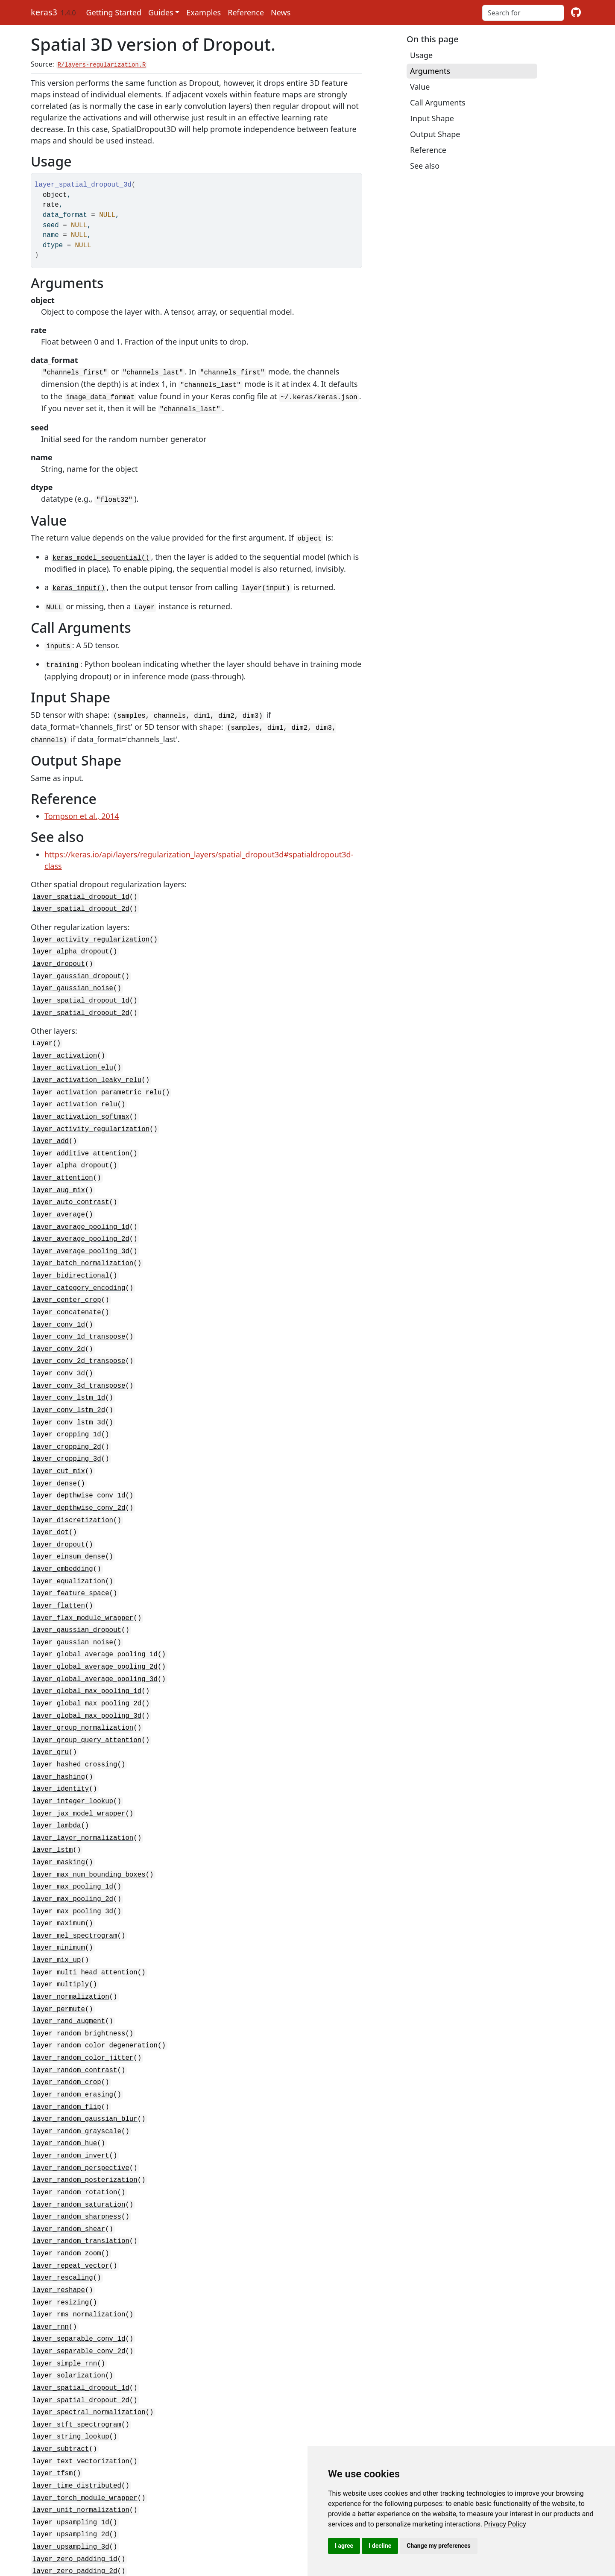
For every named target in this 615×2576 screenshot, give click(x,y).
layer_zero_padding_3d (74, 2479)
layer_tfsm (52, 2375)
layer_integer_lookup (72, 1741)
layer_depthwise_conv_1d (78, 1453)
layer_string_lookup (70, 2340)
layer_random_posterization (85, 2098)
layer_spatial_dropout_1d (80, 886)
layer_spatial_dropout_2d (80, 897)
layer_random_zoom (66, 2167)
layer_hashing (58, 1718)
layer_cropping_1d (66, 1395)
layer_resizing (60, 2214)
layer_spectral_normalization (89, 2317)
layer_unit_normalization (80, 2410)
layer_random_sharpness (76, 2133)
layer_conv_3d (58, 1337)
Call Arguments (438, 102)
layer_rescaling (62, 2191)
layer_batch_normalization (82, 1234)
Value (420, 87)
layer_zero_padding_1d (74, 2456)
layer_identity (60, 1729)
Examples (203, 12)
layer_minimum (58, 1879)
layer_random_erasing (72, 2018)
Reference (246, 12)
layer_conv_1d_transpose (78, 1303)
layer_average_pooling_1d (80, 1199)
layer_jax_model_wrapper (78, 1752)
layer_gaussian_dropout (76, 962)
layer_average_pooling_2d (80, 1211)
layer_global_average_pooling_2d (95, 1614)
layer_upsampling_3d (70, 2444)
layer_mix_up (56, 1891)
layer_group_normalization (82, 1672)
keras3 (44, 12)
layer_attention (62, 1153)
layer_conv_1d (58, 1291)
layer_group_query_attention (86, 1683)
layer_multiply (60, 1914)
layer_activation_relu (74, 1084)
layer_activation (64, 1038)
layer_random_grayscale (76, 2052)
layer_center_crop (66, 1268)
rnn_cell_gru (56, 2490)
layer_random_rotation (74, 2110)
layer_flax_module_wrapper (82, 1568)
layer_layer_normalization (82, 1776)
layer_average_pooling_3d (80, 1222)
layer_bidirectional (70, 1245)
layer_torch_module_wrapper (85, 2398)
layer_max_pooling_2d (72, 1833)
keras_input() (79, 582)
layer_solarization (68, 2283)
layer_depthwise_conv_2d (78, 1464)
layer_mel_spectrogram (74, 1868)
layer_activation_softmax (80, 1095)
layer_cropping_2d (66, 1407)
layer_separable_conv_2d (78, 2260)
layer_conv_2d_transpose (78, 1326)
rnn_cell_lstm (58, 2502)
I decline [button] (380, 2545)
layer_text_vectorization (80, 2363)
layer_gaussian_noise (72, 973)
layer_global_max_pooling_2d (86, 1649)
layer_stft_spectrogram (76, 2329)
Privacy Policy (505, 2524)
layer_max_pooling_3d (72, 1845)
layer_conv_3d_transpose (78, 1349)
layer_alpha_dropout (70, 939)
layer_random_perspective (80, 2087)
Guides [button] (160, 12)
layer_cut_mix (58, 1430)
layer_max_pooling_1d (72, 1822)
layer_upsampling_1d (70, 2421)
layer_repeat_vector (70, 2179)
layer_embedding (62, 1522)
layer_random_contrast (74, 1995)
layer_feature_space (70, 1545)
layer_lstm (52, 1787)
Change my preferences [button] (438, 2545)
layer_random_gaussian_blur (85, 2041)
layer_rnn (50, 2237)
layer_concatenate (66, 1280)
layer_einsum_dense (68, 1510)
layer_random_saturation (78, 2121)
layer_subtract (60, 2352)
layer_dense (54, 1441)
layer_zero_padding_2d (74, 2467)
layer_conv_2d (58, 1314)
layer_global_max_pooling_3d (86, 1660)
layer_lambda (56, 1764)
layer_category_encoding (78, 1257)
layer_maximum (58, 1856)
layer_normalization (70, 1925)
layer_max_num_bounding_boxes (89, 1810)
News (280, 12)
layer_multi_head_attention (85, 1902)
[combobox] (523, 13)
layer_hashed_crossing (74, 1706)
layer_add (50, 1118)
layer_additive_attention (80, 1130)
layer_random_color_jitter (82, 1983)
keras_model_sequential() (101, 552)
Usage (421, 55)
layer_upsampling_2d (70, 2433)
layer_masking (58, 1799)
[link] (505, 2524)
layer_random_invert (70, 2075)
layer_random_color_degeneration (95, 1972)
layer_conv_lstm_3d (68, 1384)
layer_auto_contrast (70, 1176)
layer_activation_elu (72, 1049)
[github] (576, 12)
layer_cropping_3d (66, 1418)
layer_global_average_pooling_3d (95, 1626)
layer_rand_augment (68, 1948)
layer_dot (50, 1487)
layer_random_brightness (78, 1960)
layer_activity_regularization (90, 927)
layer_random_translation (80, 2156)
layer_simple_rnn (64, 2271)
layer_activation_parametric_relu (96, 1072)
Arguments (430, 71)
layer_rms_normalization (78, 2225)
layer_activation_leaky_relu (86, 1061)
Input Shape (432, 118)
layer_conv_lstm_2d (68, 1372)
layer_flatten (58, 1556)
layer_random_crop (66, 2006)
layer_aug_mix (58, 1165)
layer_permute (58, 1937)
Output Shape (435, 134)
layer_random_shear (68, 2144)
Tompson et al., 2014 (81, 806)
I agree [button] (344, 2545)
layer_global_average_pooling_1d (95, 1603)
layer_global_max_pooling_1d (86, 1637)
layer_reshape (58, 2202)
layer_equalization (68, 1533)
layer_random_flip (66, 2029)
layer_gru (50, 1695)
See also (424, 166)
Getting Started (113, 12)
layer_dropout (58, 950)
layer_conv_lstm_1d (68, 1360)
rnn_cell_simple (62, 2513)
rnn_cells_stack (62, 2525)
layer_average (58, 1188)
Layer (42, 1026)
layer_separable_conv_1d (78, 2248)
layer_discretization (72, 1476)
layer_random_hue (64, 2064)
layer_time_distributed (76, 2387)
